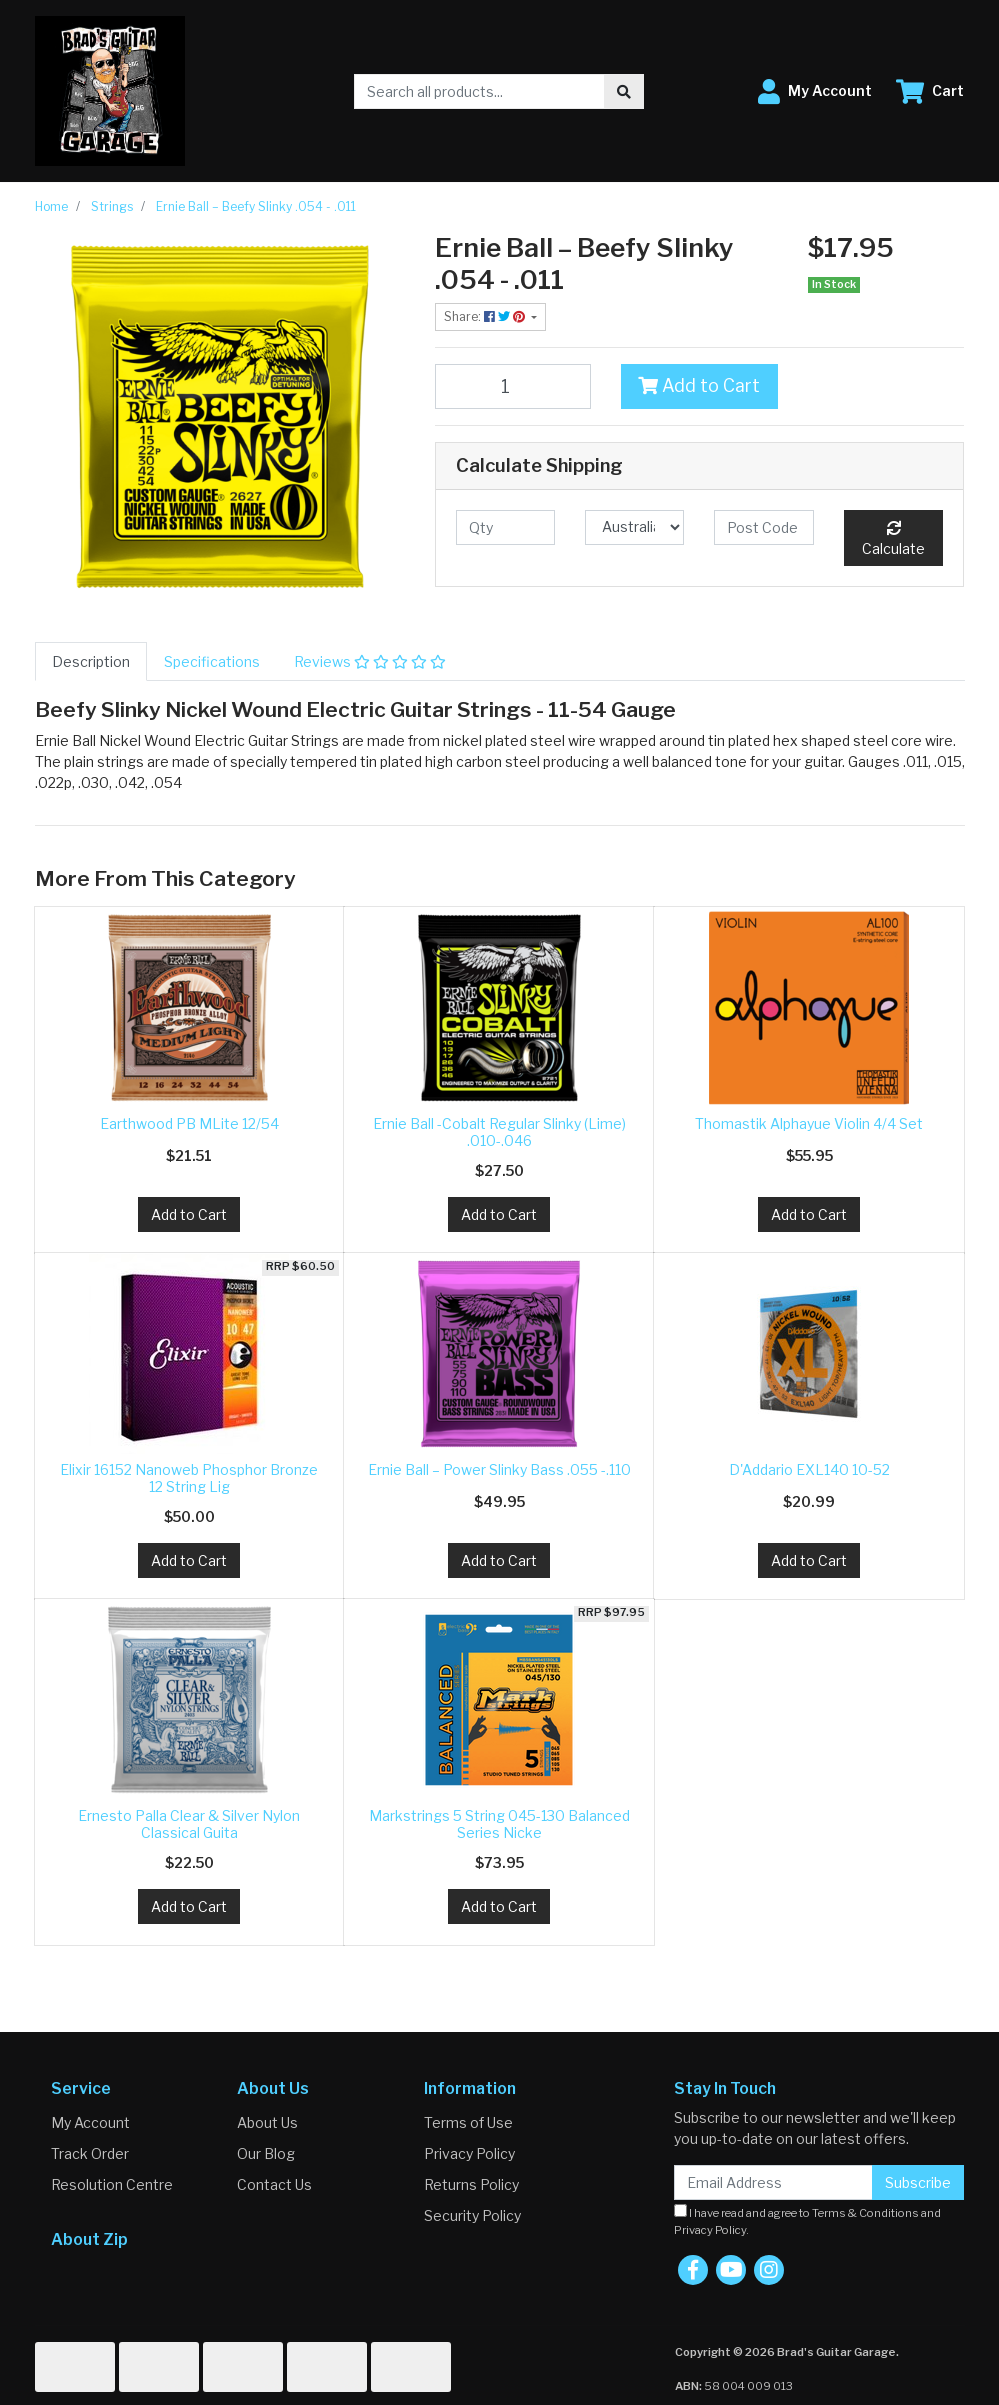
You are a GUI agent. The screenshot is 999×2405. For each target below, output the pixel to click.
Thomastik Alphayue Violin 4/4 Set (809, 1123)
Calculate (893, 539)
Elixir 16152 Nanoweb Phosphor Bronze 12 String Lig (189, 1478)
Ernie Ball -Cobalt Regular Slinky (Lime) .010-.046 (499, 1132)
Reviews (370, 661)
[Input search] (479, 91)
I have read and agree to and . (807, 2220)
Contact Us (274, 2184)
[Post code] (763, 527)
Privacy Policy (469, 2153)
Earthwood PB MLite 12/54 (189, 1123)
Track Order (90, 2153)
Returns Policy (471, 2184)
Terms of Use (468, 2122)
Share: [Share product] (486, 316)
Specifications (212, 661)
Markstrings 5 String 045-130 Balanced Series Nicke (499, 1824)
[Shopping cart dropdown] (930, 91)
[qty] (505, 527)
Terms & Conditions (865, 2213)
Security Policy (472, 2215)
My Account (90, 2122)
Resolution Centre (112, 2184)
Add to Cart (699, 385)
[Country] (634, 527)
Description (91, 661)
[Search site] (624, 91)
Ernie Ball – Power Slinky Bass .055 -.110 (499, 1469)
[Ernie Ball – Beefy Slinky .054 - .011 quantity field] (513, 386)
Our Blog (266, 2153)
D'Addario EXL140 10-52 (809, 1469)
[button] (815, 91)
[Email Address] (773, 2182)
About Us (267, 2122)
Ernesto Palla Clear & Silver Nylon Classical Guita (189, 1824)
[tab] (91, 661)
